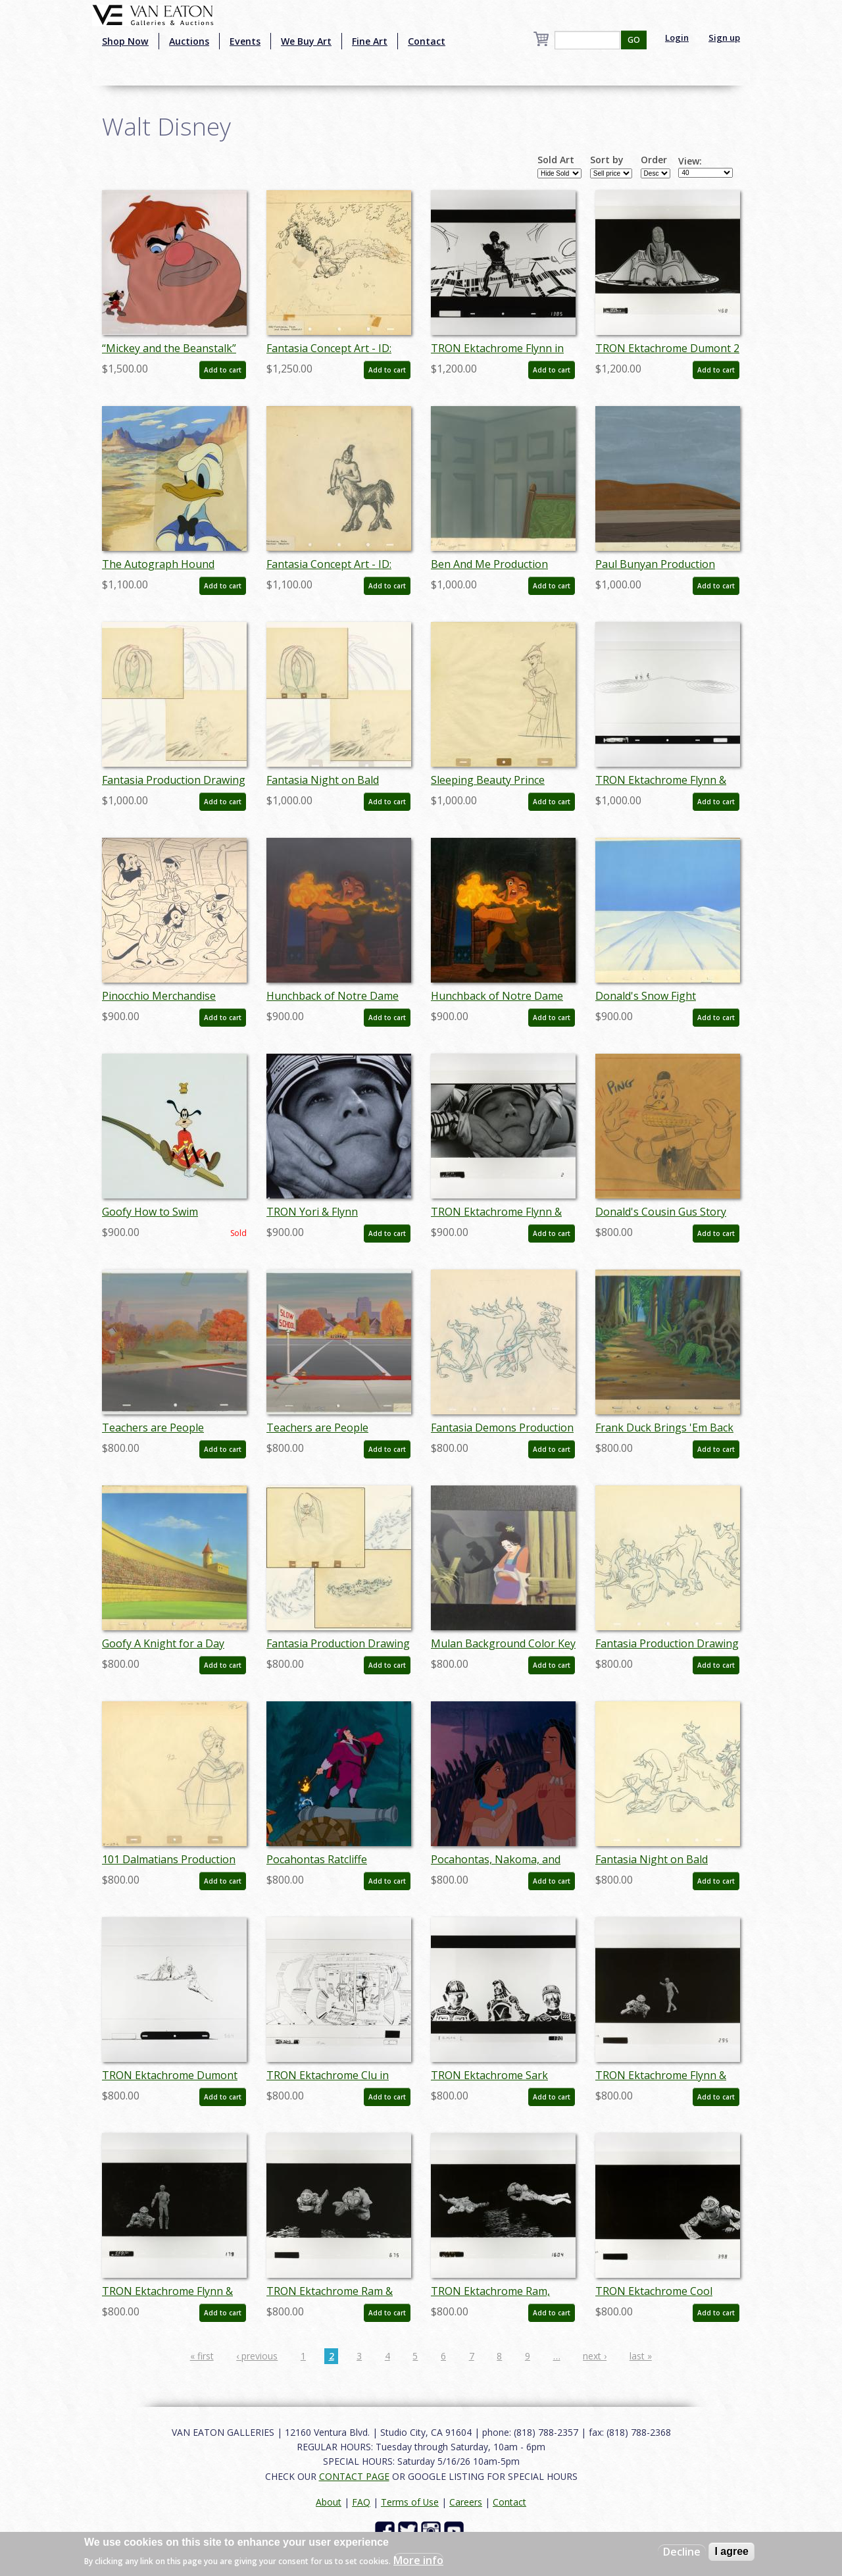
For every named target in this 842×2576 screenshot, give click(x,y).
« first (202, 2356)
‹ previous (257, 2356)
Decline (682, 2551)
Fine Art (369, 41)
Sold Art (555, 160)
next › (595, 2356)
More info (418, 2560)
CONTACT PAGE (354, 2476)
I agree (731, 2551)
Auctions (189, 41)
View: (690, 161)
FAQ (361, 2502)
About (328, 2502)
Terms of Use (410, 2502)
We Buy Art (306, 41)
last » (641, 2356)
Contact (426, 41)
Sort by (607, 160)
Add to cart (222, 369)
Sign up (724, 37)
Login (677, 37)
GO (634, 39)
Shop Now (125, 41)
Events (245, 41)
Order (654, 160)
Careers (465, 2502)
